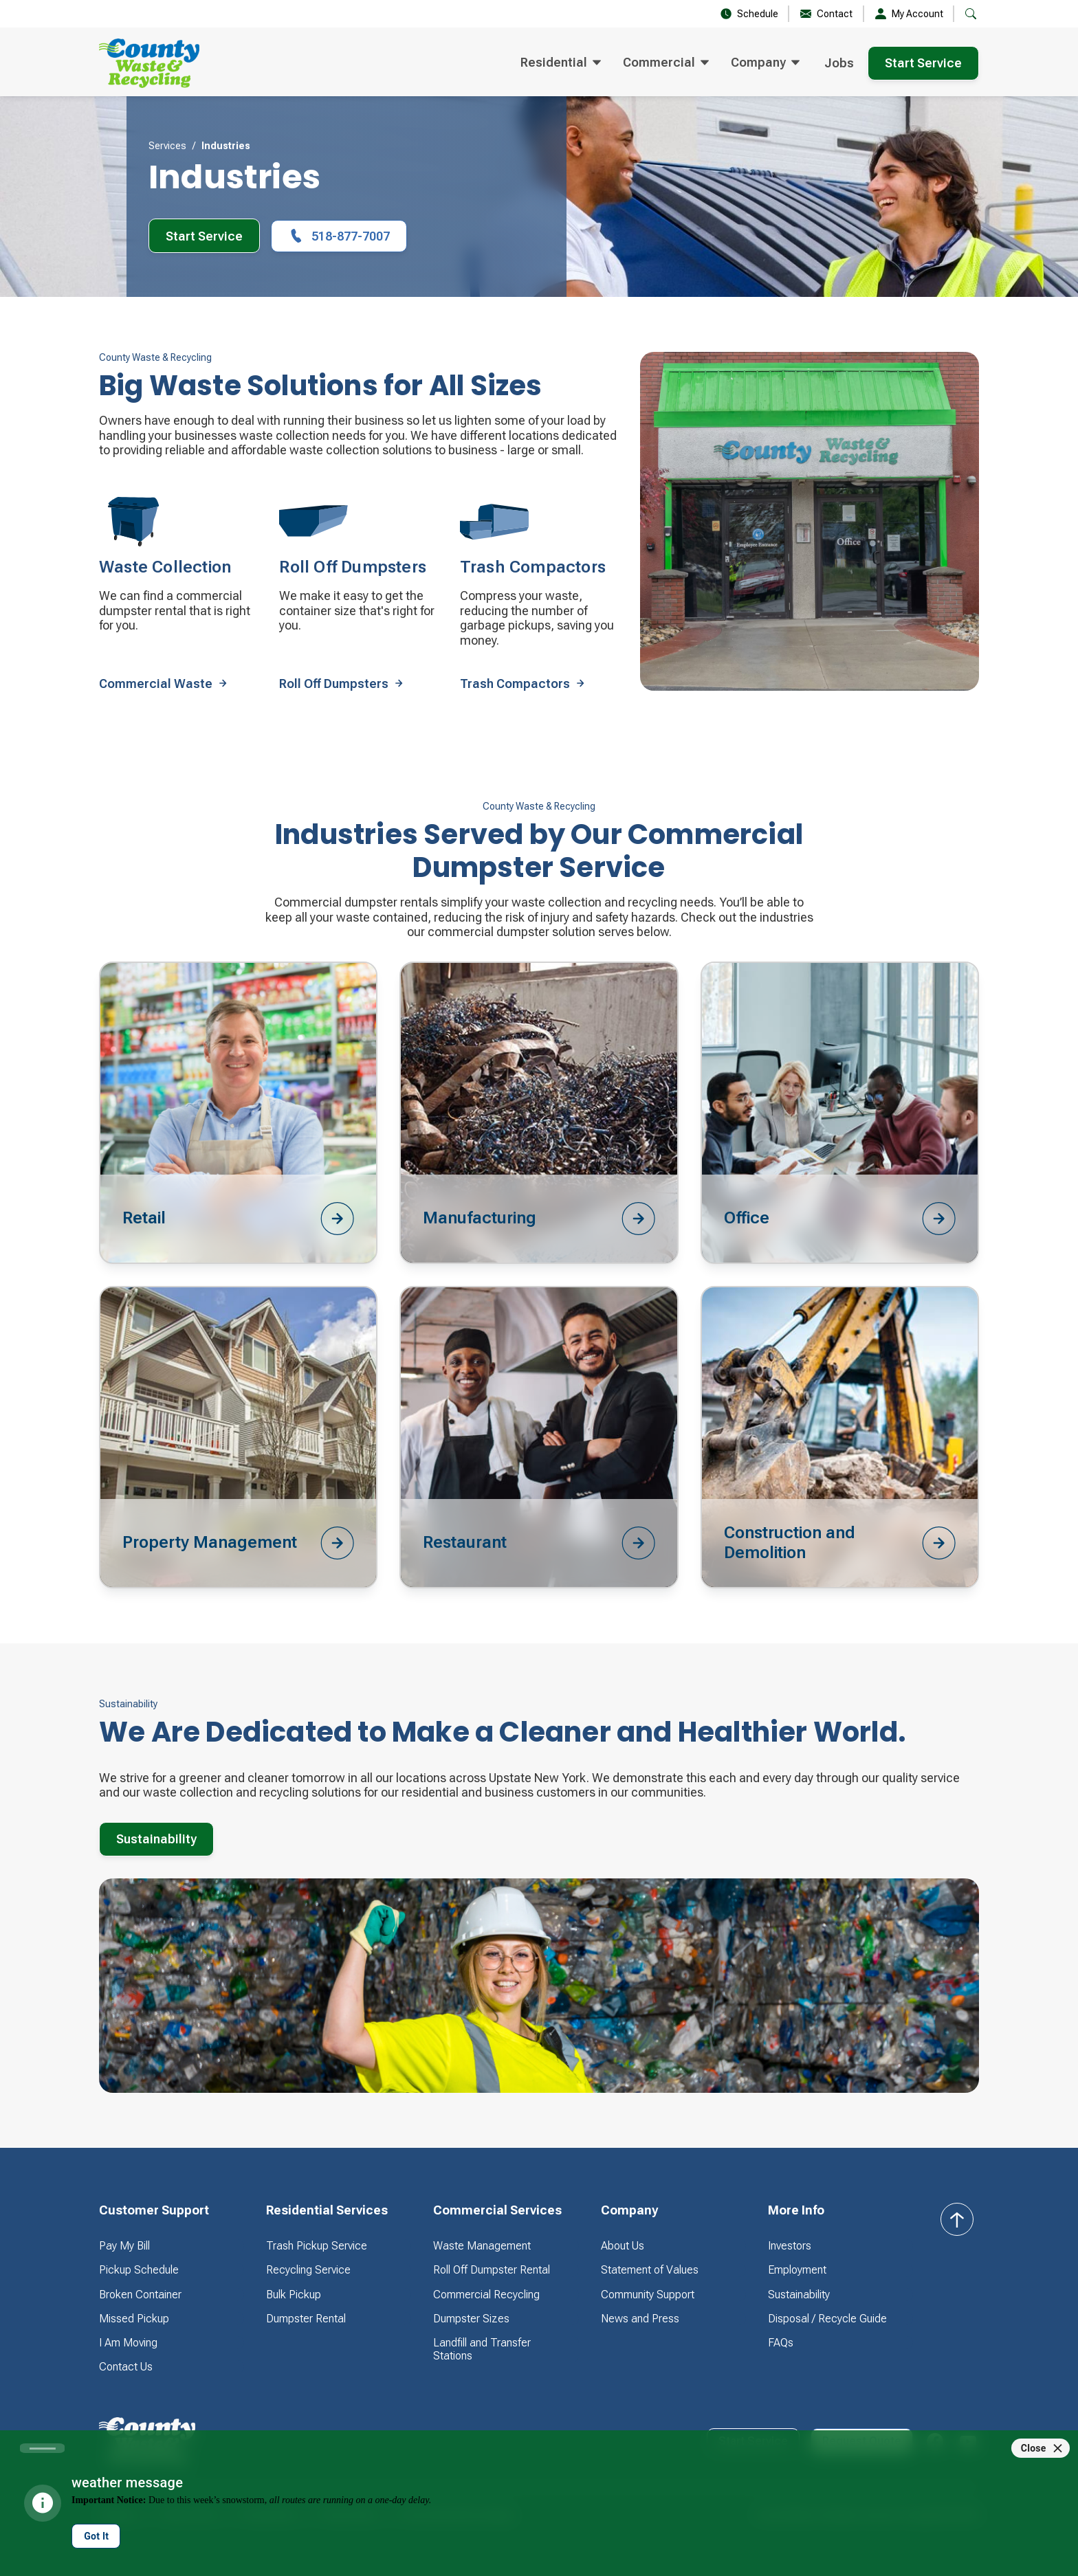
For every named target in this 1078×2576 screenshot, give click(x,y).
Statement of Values (649, 2269)
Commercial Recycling (486, 2294)
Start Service (923, 63)
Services (167, 145)
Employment (797, 2269)
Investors (789, 2245)
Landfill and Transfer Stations (482, 2349)
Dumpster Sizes (471, 2318)
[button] (970, 13)
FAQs (780, 2342)
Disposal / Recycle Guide (827, 2318)
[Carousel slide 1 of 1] (42, 2448)
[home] (149, 63)
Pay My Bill (124, 2245)
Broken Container (140, 2294)
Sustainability (156, 1839)
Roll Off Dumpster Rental (491, 2269)
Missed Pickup (134, 2318)
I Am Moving (128, 2342)
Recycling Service (308, 2269)
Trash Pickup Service (316, 2245)
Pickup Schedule (139, 2269)
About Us (622, 2245)
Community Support (647, 2294)
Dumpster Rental (306, 2318)
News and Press (640, 2318)
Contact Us (126, 2366)
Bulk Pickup (293, 2294)
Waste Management (482, 2245)
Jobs (839, 63)
